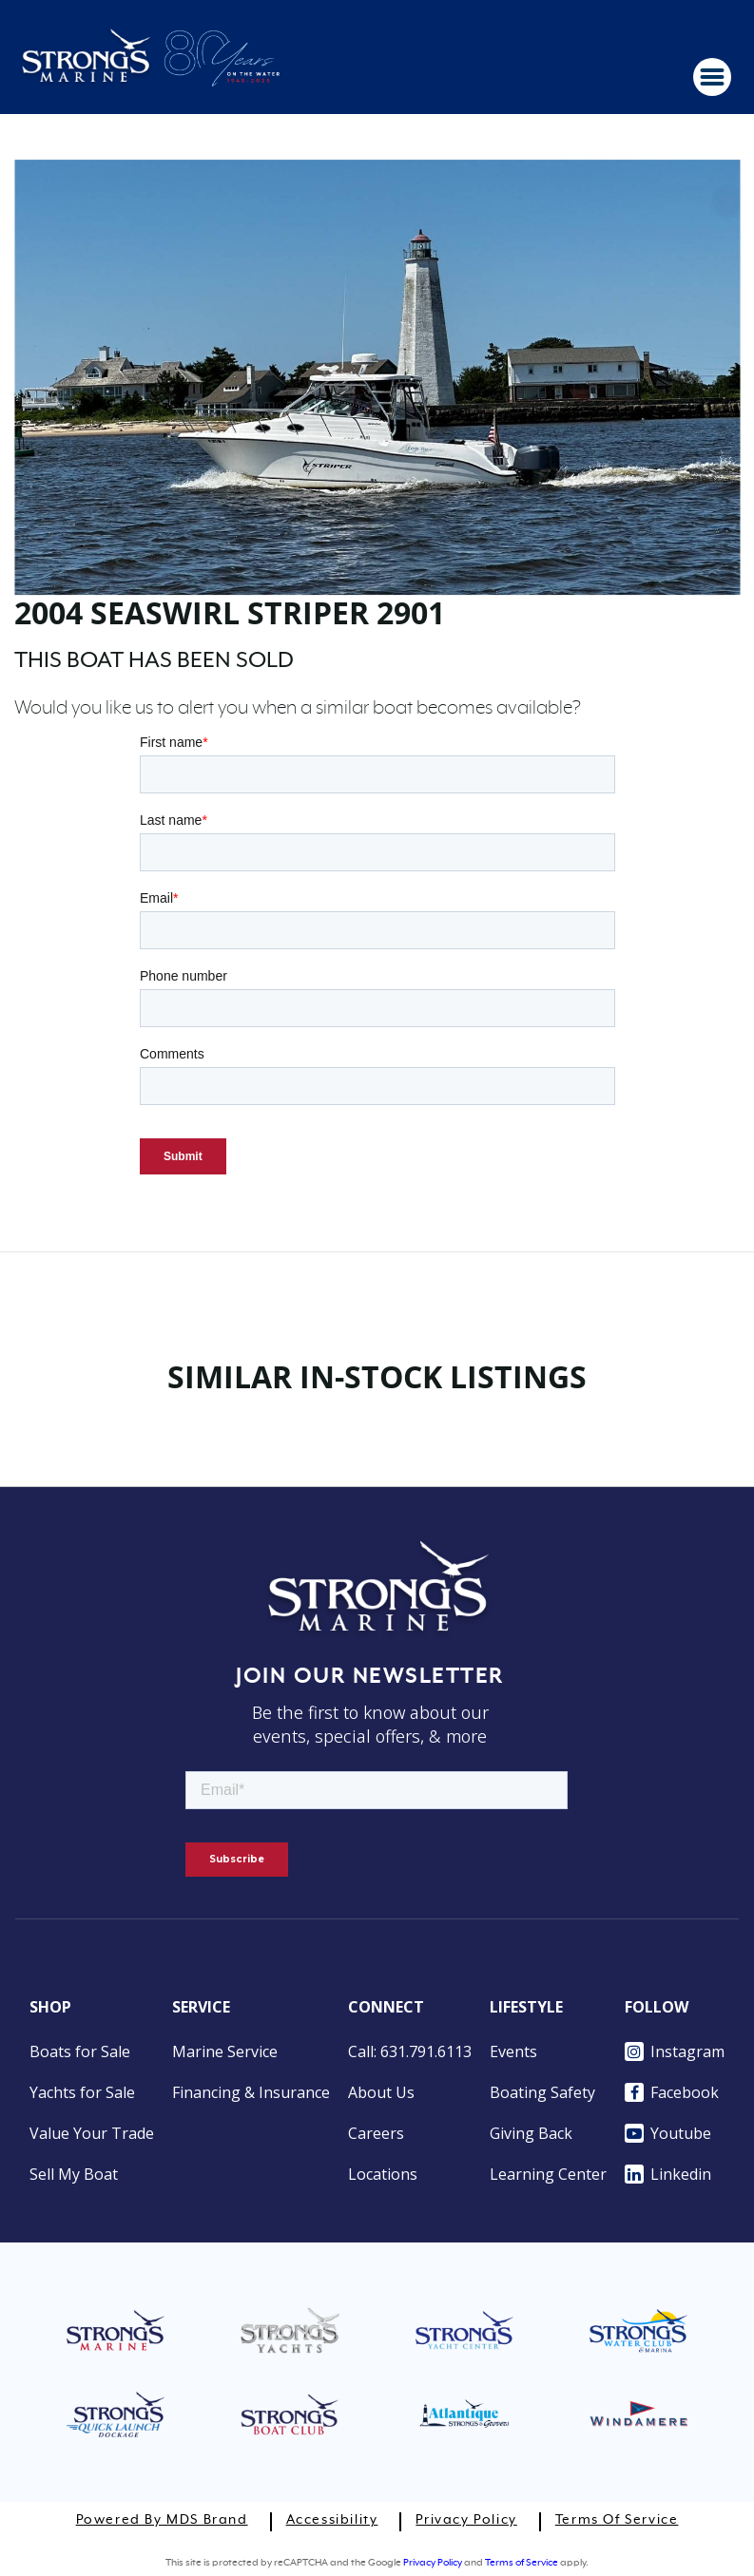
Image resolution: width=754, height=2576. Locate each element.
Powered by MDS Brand (162, 2520)
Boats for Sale (79, 2051)
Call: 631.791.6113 (410, 2051)
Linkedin (668, 2174)
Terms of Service (617, 2520)
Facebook (672, 2092)
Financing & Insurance (251, 2092)
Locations (382, 2174)
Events (513, 2051)
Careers (376, 2133)
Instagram (675, 2051)
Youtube (668, 2133)
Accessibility (332, 2520)
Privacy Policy (466, 2520)
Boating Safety (542, 2092)
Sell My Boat (73, 2174)
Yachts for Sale (82, 2092)
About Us (381, 2092)
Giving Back (531, 2133)
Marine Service (225, 2051)
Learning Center (548, 2174)
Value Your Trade (91, 2133)
